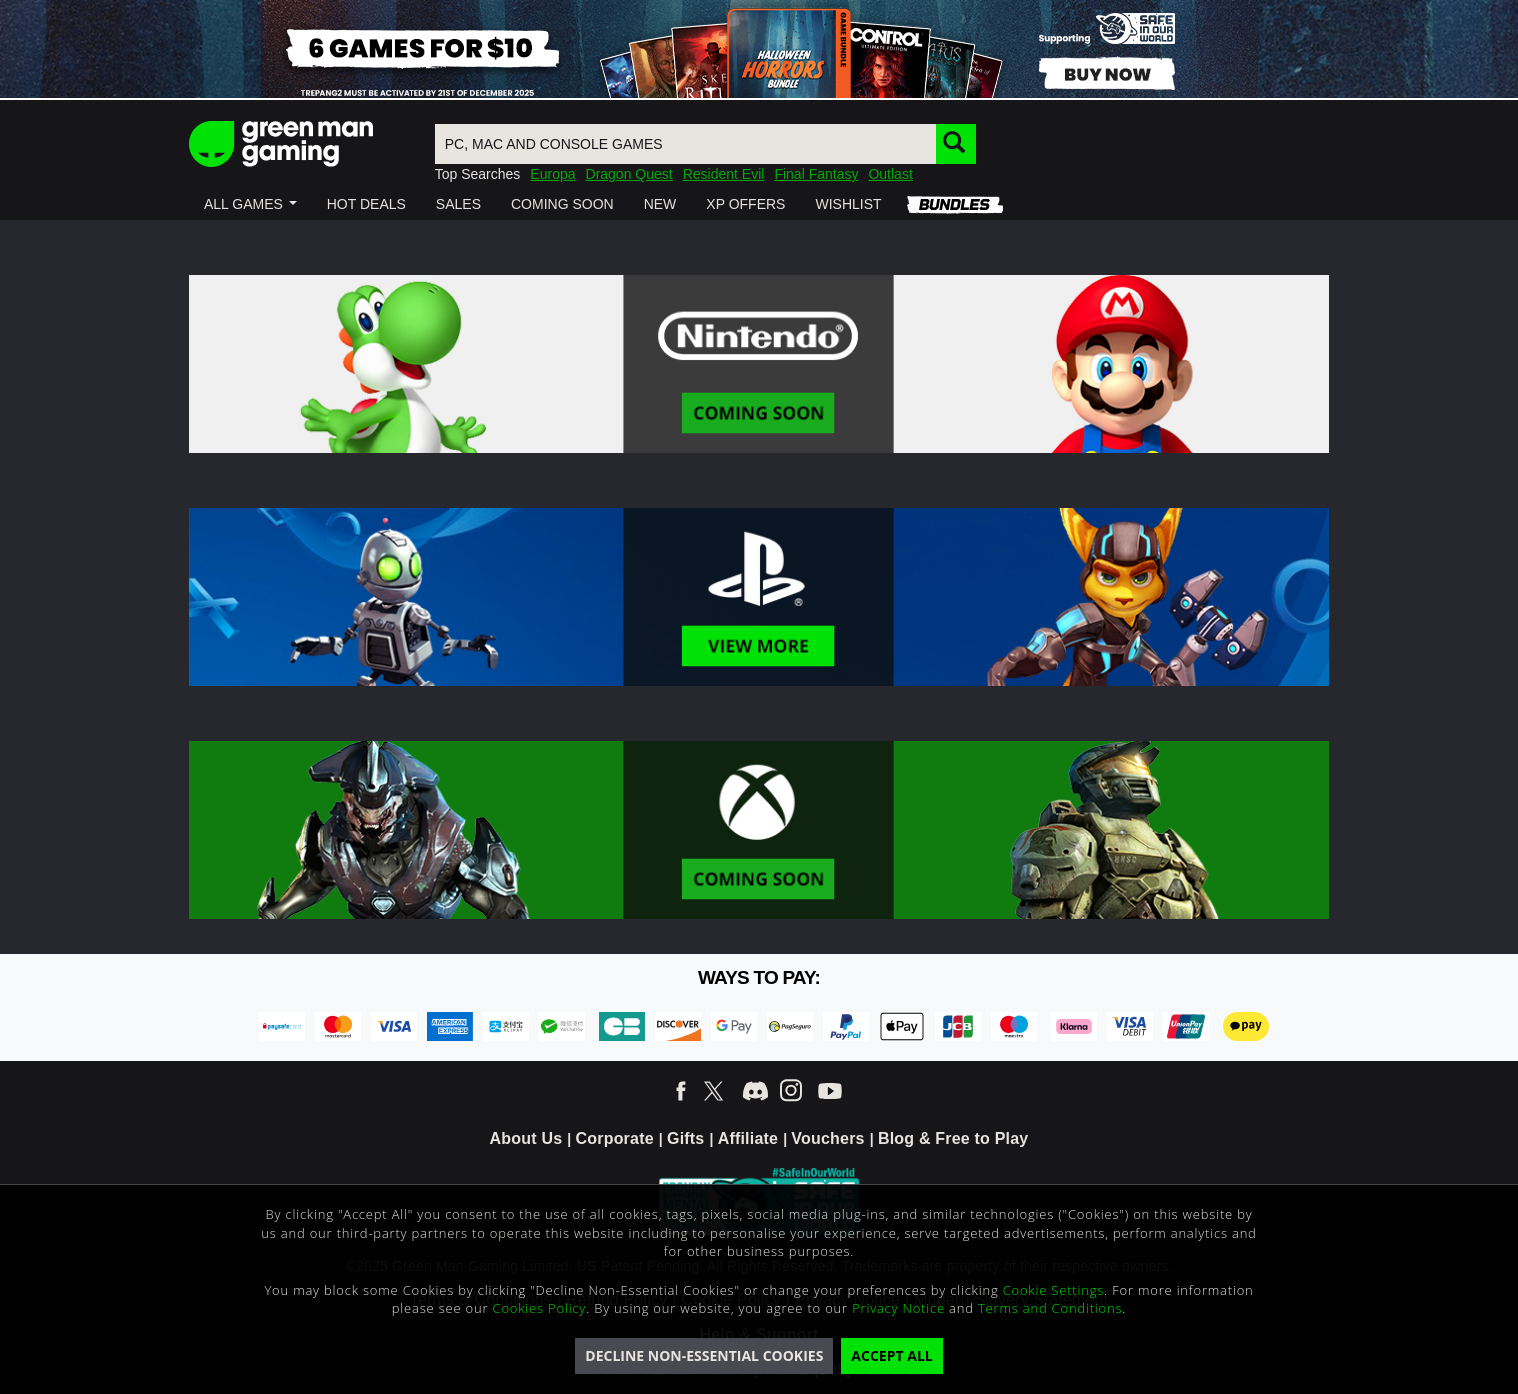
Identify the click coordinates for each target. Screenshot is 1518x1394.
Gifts (685, 1138)
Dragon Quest (629, 174)
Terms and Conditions (1050, 1308)
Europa (552, 174)
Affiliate (748, 1138)
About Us (526, 1138)
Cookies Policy (540, 1308)
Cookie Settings (1053, 1290)
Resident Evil (724, 174)
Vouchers (827, 1138)
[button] (250, 204)
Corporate (615, 1138)
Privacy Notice (898, 1308)
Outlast (890, 174)
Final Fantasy (816, 174)
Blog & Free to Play (953, 1138)
